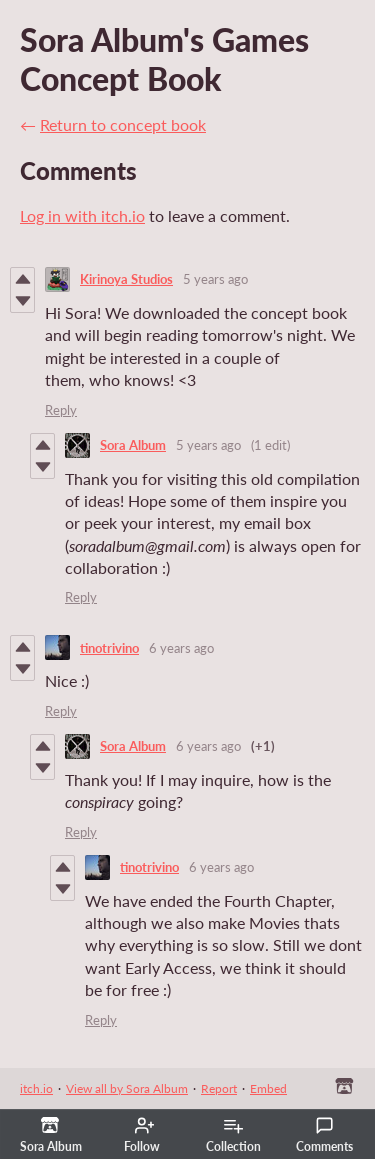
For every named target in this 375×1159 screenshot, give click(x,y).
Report (219, 1088)
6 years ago (181, 648)
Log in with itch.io (82, 215)
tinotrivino (109, 648)
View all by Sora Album (127, 1088)
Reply (61, 410)
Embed (268, 1088)
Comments (324, 1135)
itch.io (36, 1088)
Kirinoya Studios (126, 279)
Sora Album (133, 445)
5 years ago (215, 279)
